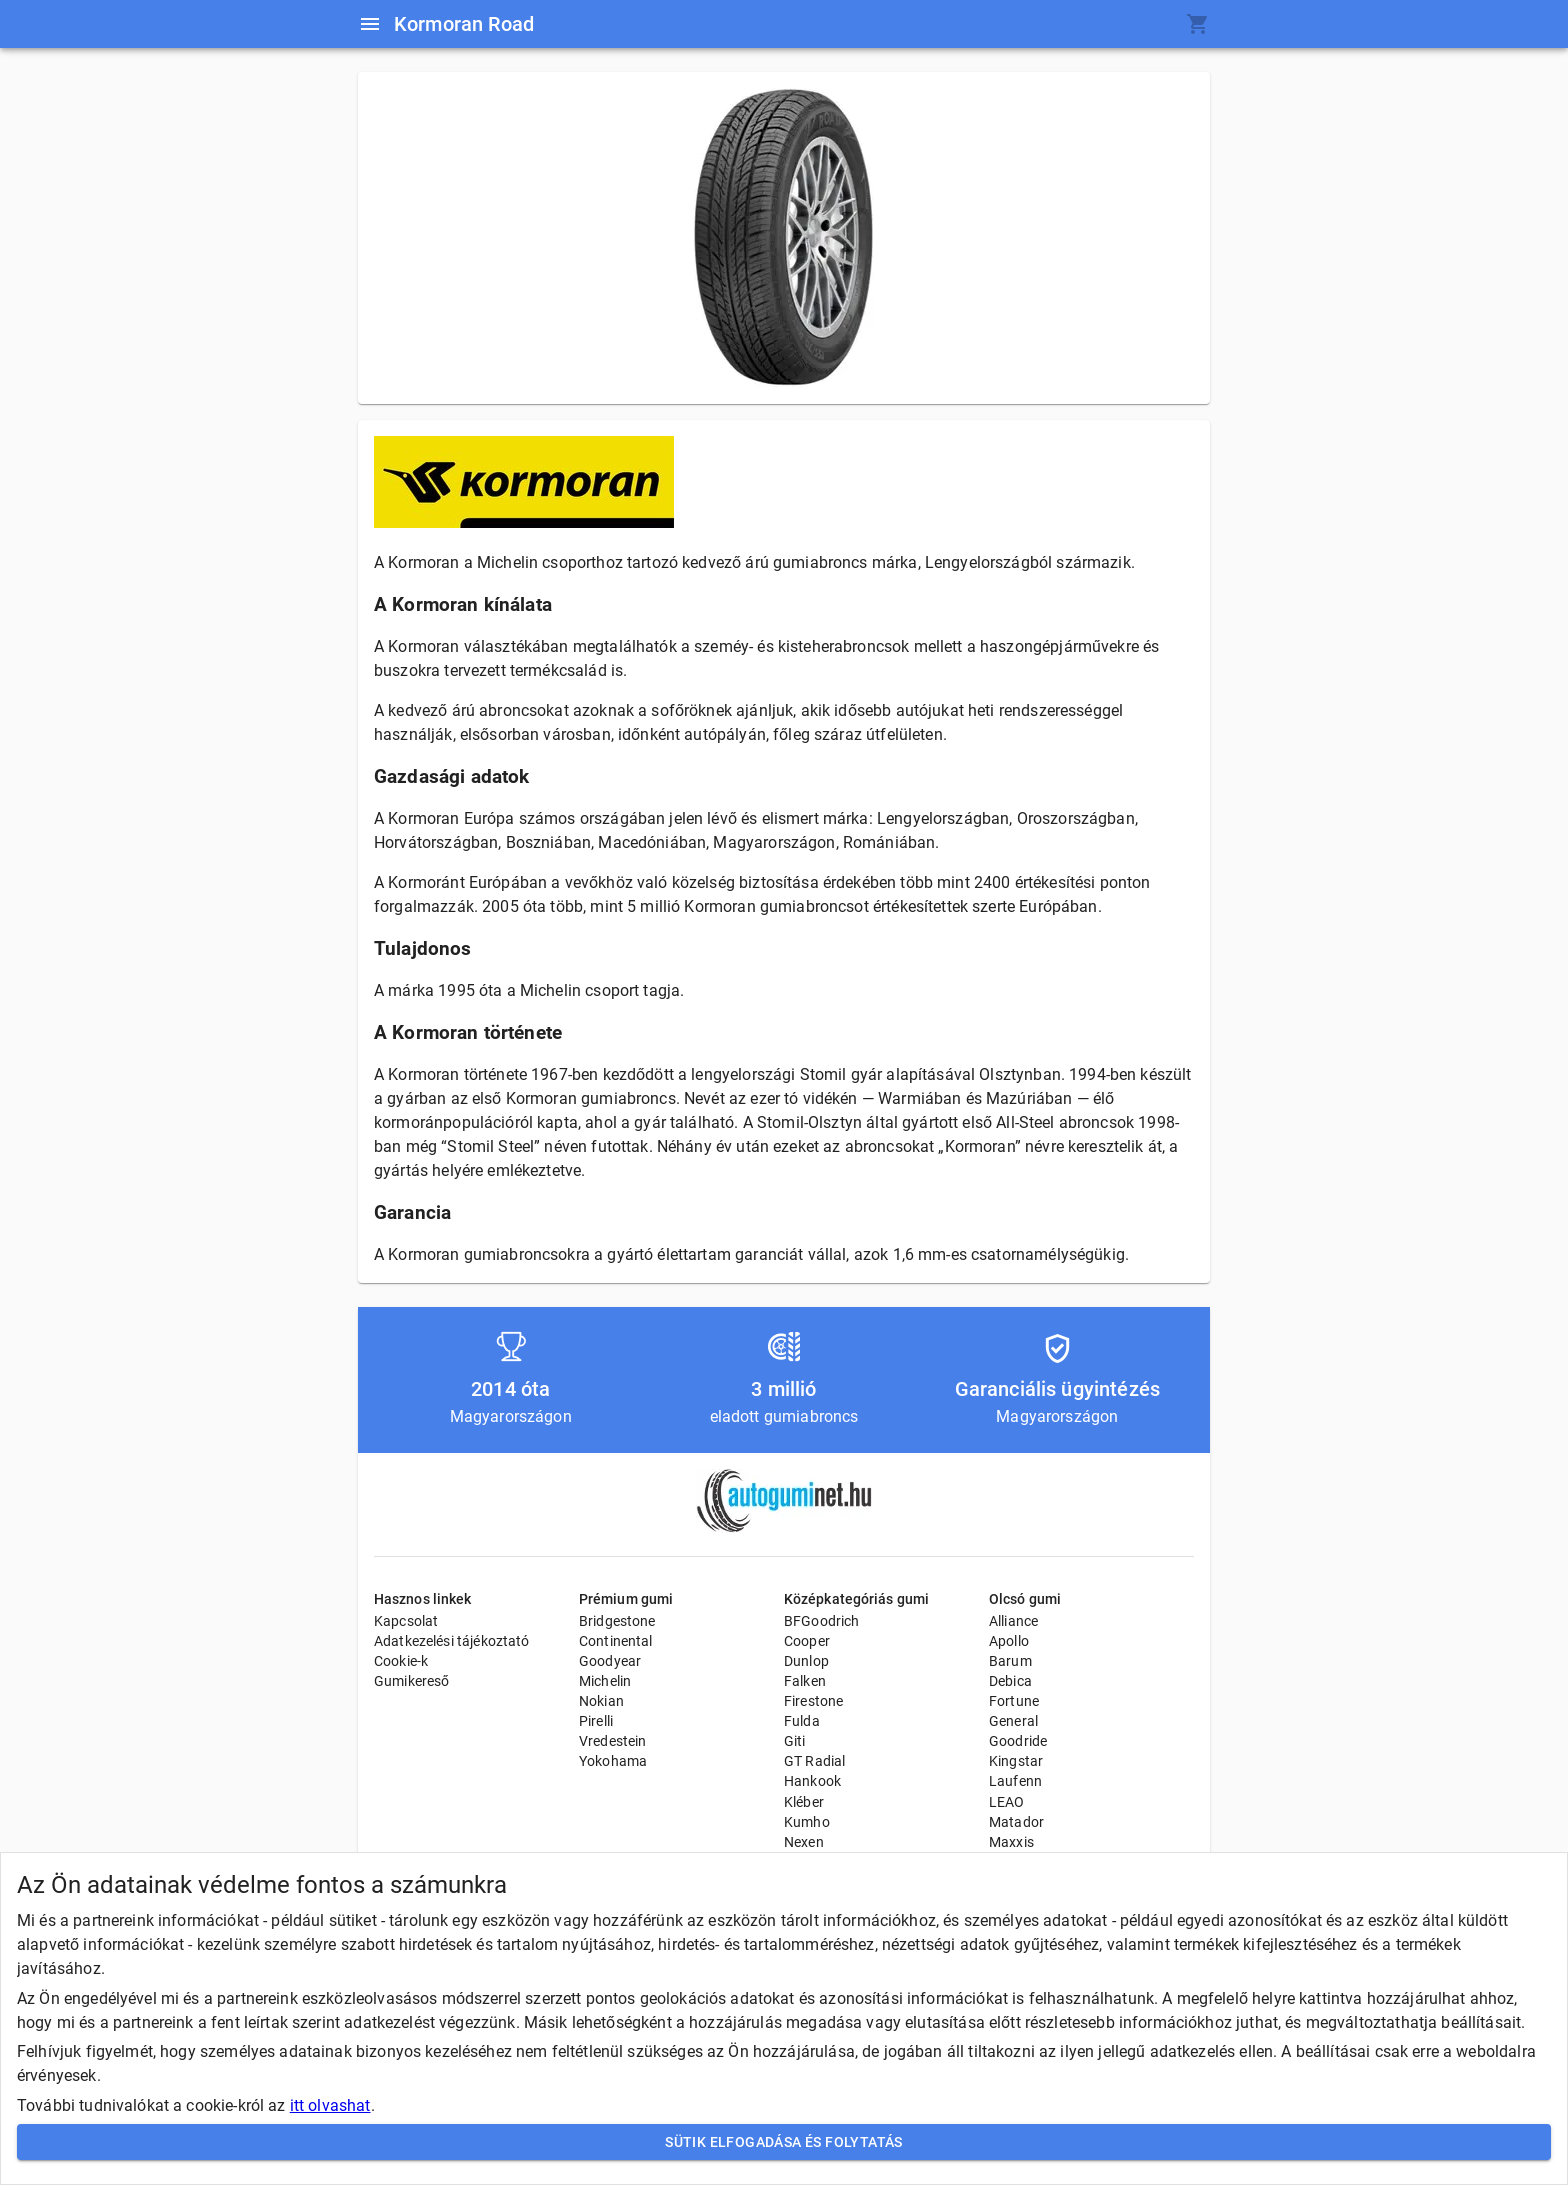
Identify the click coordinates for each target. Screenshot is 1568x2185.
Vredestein (613, 1741)
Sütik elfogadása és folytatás (784, 2142)
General (1013, 1721)
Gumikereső (412, 1681)
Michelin (605, 1681)
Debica (1010, 1681)
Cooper (807, 1641)
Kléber (804, 1802)
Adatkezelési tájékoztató (452, 1641)
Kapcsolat (406, 1621)
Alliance (1013, 1621)
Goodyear (610, 1661)
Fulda (802, 1721)
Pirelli (596, 1721)
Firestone (813, 1701)
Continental (616, 1641)
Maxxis (1011, 1842)
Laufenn (1015, 1781)
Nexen (804, 1842)
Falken (805, 1681)
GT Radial (814, 1761)
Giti (795, 1741)
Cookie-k (401, 1661)
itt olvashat (330, 2105)
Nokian (601, 1701)
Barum (1010, 1661)
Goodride (1018, 1741)
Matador (1016, 1822)
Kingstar (1016, 1761)
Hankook (812, 1781)
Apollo (1009, 1641)
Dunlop (806, 1661)
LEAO (1007, 1802)
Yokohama (613, 1761)
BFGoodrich (822, 1621)
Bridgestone (617, 1621)
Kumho (807, 1822)
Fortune (1014, 1701)
